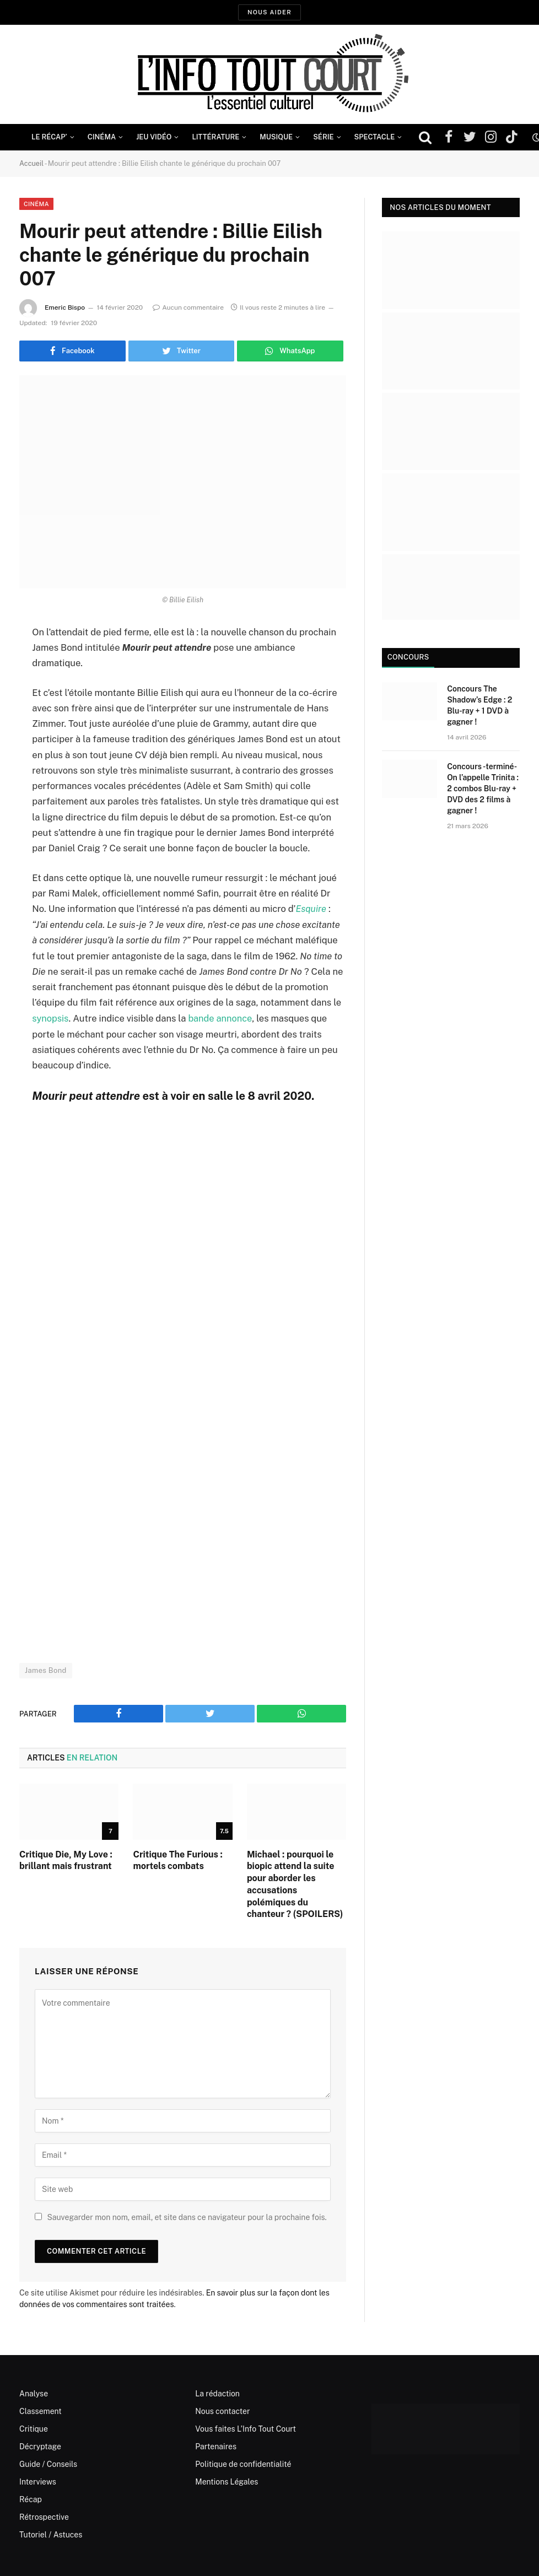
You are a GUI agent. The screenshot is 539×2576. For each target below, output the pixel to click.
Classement (40, 2410)
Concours (407, 657)
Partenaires (215, 2445)
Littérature (215, 137)
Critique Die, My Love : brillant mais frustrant (65, 1859)
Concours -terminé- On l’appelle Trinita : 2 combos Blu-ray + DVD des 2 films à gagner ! (483, 788)
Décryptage (40, 2445)
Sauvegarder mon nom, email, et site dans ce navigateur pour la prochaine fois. (186, 2216)
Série (323, 137)
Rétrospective (44, 2516)
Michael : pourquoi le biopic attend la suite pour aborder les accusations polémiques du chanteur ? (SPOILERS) (295, 1883)
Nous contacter (222, 2410)
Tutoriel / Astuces (50, 2533)
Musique (276, 137)
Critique (33, 2427)
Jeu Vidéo (153, 137)
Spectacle (374, 137)
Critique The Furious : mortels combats (177, 1859)
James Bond (46, 1670)
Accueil (31, 163)
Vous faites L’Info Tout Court (245, 2427)
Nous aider (269, 12)
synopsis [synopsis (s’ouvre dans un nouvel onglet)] (50, 1017)
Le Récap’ (49, 137)
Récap (30, 2498)
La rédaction (217, 2392)
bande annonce (219, 1017)
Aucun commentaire (188, 307)
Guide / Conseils (48, 2463)
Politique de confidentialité (243, 2463)
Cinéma (102, 137)
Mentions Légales (226, 2480)
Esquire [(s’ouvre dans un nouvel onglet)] (310, 908)
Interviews (37, 2480)
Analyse (33, 2392)
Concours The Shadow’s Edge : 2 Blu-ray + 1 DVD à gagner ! (479, 705)
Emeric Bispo (65, 307)
